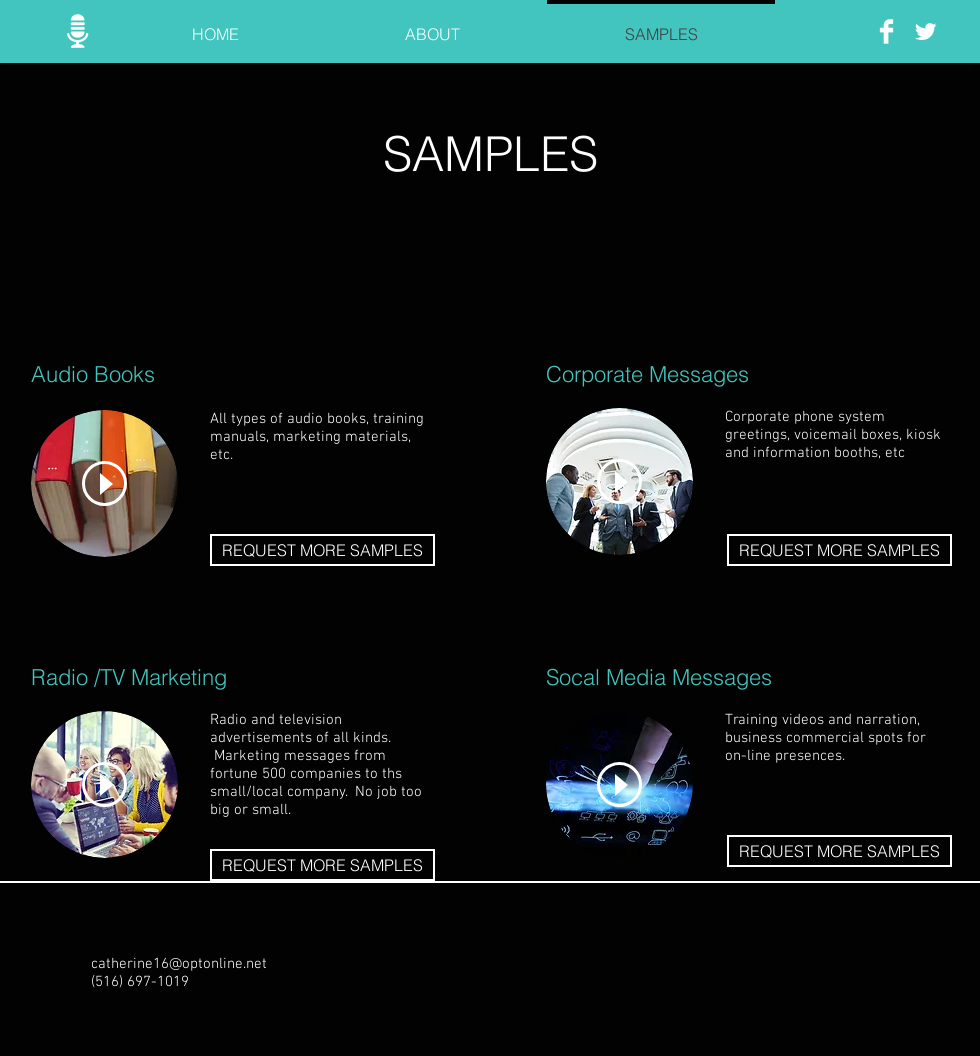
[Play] (104, 483)
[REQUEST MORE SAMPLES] (322, 550)
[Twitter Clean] (925, 31)
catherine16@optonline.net (179, 964)
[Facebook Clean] (886, 31)
